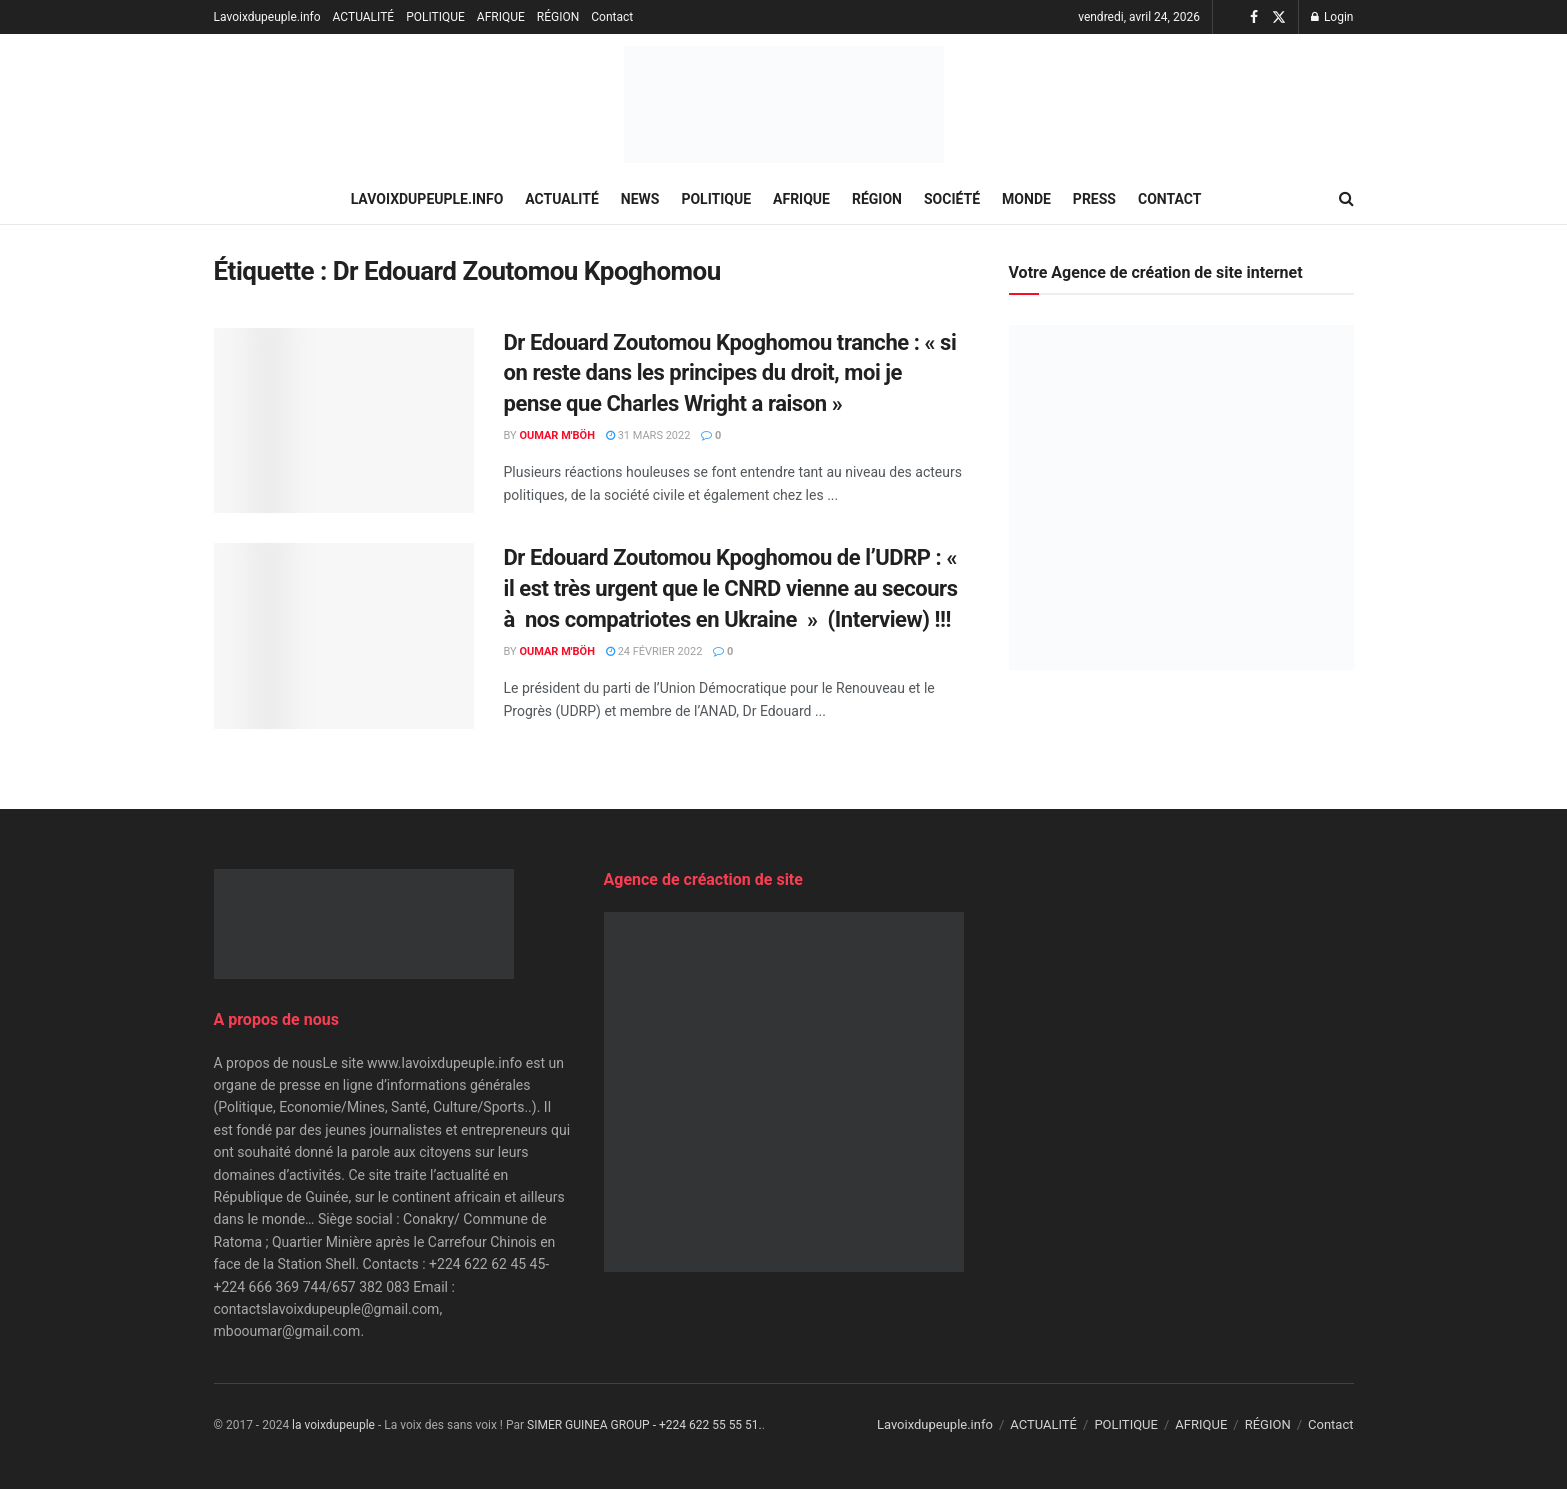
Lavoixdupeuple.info (267, 17)
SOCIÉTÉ (952, 199)
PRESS (1094, 199)
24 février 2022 (654, 651)
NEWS (640, 199)
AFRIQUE (501, 17)
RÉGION (558, 17)
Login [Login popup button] (1332, 17)
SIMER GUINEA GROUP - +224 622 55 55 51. (644, 1425)
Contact (612, 17)
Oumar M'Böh (557, 435)
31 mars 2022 (648, 435)
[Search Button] (1346, 199)
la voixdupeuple (333, 1425)
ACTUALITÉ (364, 17)
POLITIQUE (435, 17)
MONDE (1026, 199)
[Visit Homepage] (784, 104)
